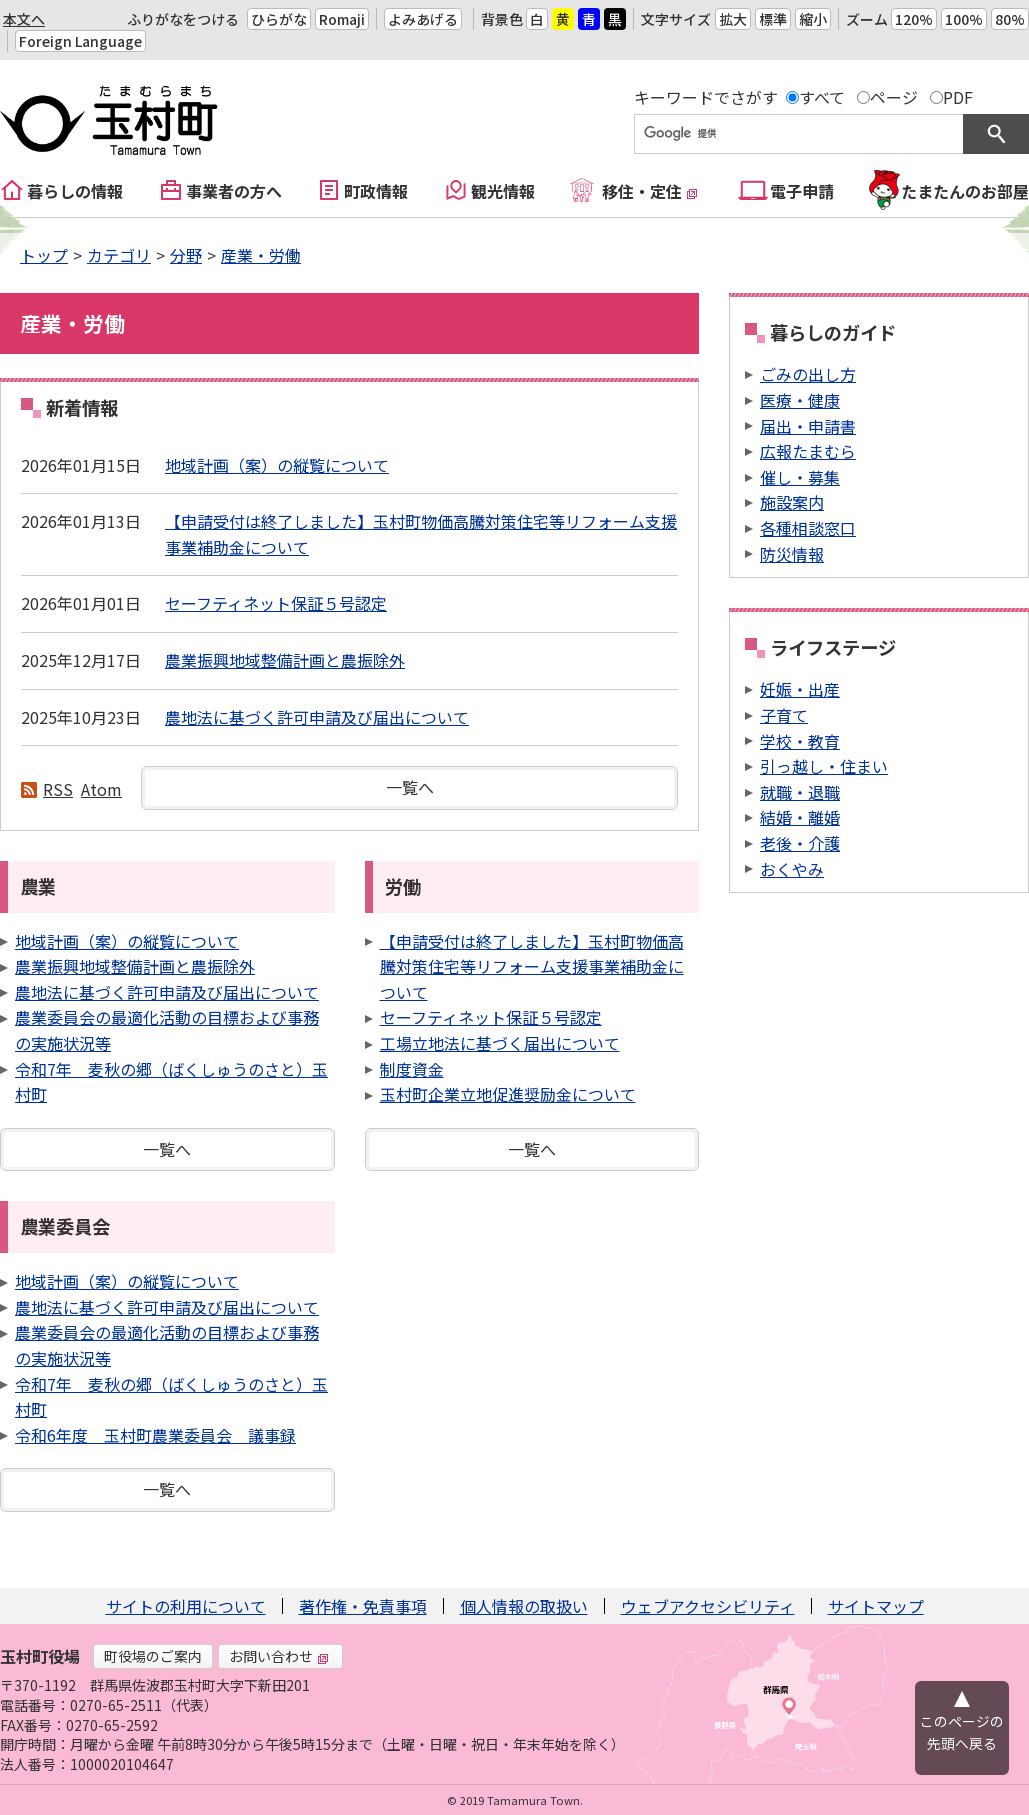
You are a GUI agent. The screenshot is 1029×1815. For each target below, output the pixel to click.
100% (964, 19)
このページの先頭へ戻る (962, 1732)
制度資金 (412, 1069)
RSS (58, 789)
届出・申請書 (808, 426)
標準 (773, 19)
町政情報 (376, 191)
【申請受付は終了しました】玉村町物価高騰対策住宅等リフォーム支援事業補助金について (532, 966)
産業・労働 (261, 255)
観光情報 (503, 191)
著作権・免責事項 (363, 1606)
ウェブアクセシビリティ (708, 1606)
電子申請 (802, 191)
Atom (101, 789)
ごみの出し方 (808, 374)
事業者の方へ (234, 191)
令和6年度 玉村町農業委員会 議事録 (155, 1435)
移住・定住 (650, 191)
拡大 (733, 19)
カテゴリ (119, 255)
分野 (186, 255)
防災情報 (792, 554)
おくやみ (792, 869)
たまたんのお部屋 (965, 191)
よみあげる (423, 19)
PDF (958, 97)
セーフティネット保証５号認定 (276, 603)
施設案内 (792, 502)
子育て (784, 715)
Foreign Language (80, 41)
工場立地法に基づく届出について (500, 1043)
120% (914, 19)
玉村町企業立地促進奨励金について (508, 1094)
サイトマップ (876, 1606)
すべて (822, 97)
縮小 (813, 19)
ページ (894, 97)
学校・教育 (800, 741)
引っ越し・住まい (824, 766)
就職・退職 (800, 792)
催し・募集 (800, 477)
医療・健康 (800, 400)
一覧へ (410, 787)
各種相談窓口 (808, 528)
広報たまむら (808, 451)
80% (1010, 19)
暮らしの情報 (75, 191)
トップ (44, 255)
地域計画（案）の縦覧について (277, 465)
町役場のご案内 (153, 1656)
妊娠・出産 (800, 689)
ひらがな (279, 19)
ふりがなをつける (183, 19)
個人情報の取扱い (524, 1606)
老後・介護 (800, 843)
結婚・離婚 (800, 817)
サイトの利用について (186, 1606)
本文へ (24, 19)
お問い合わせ (279, 1656)
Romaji (342, 19)
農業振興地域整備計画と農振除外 (285, 660)
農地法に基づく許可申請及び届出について (317, 717)
